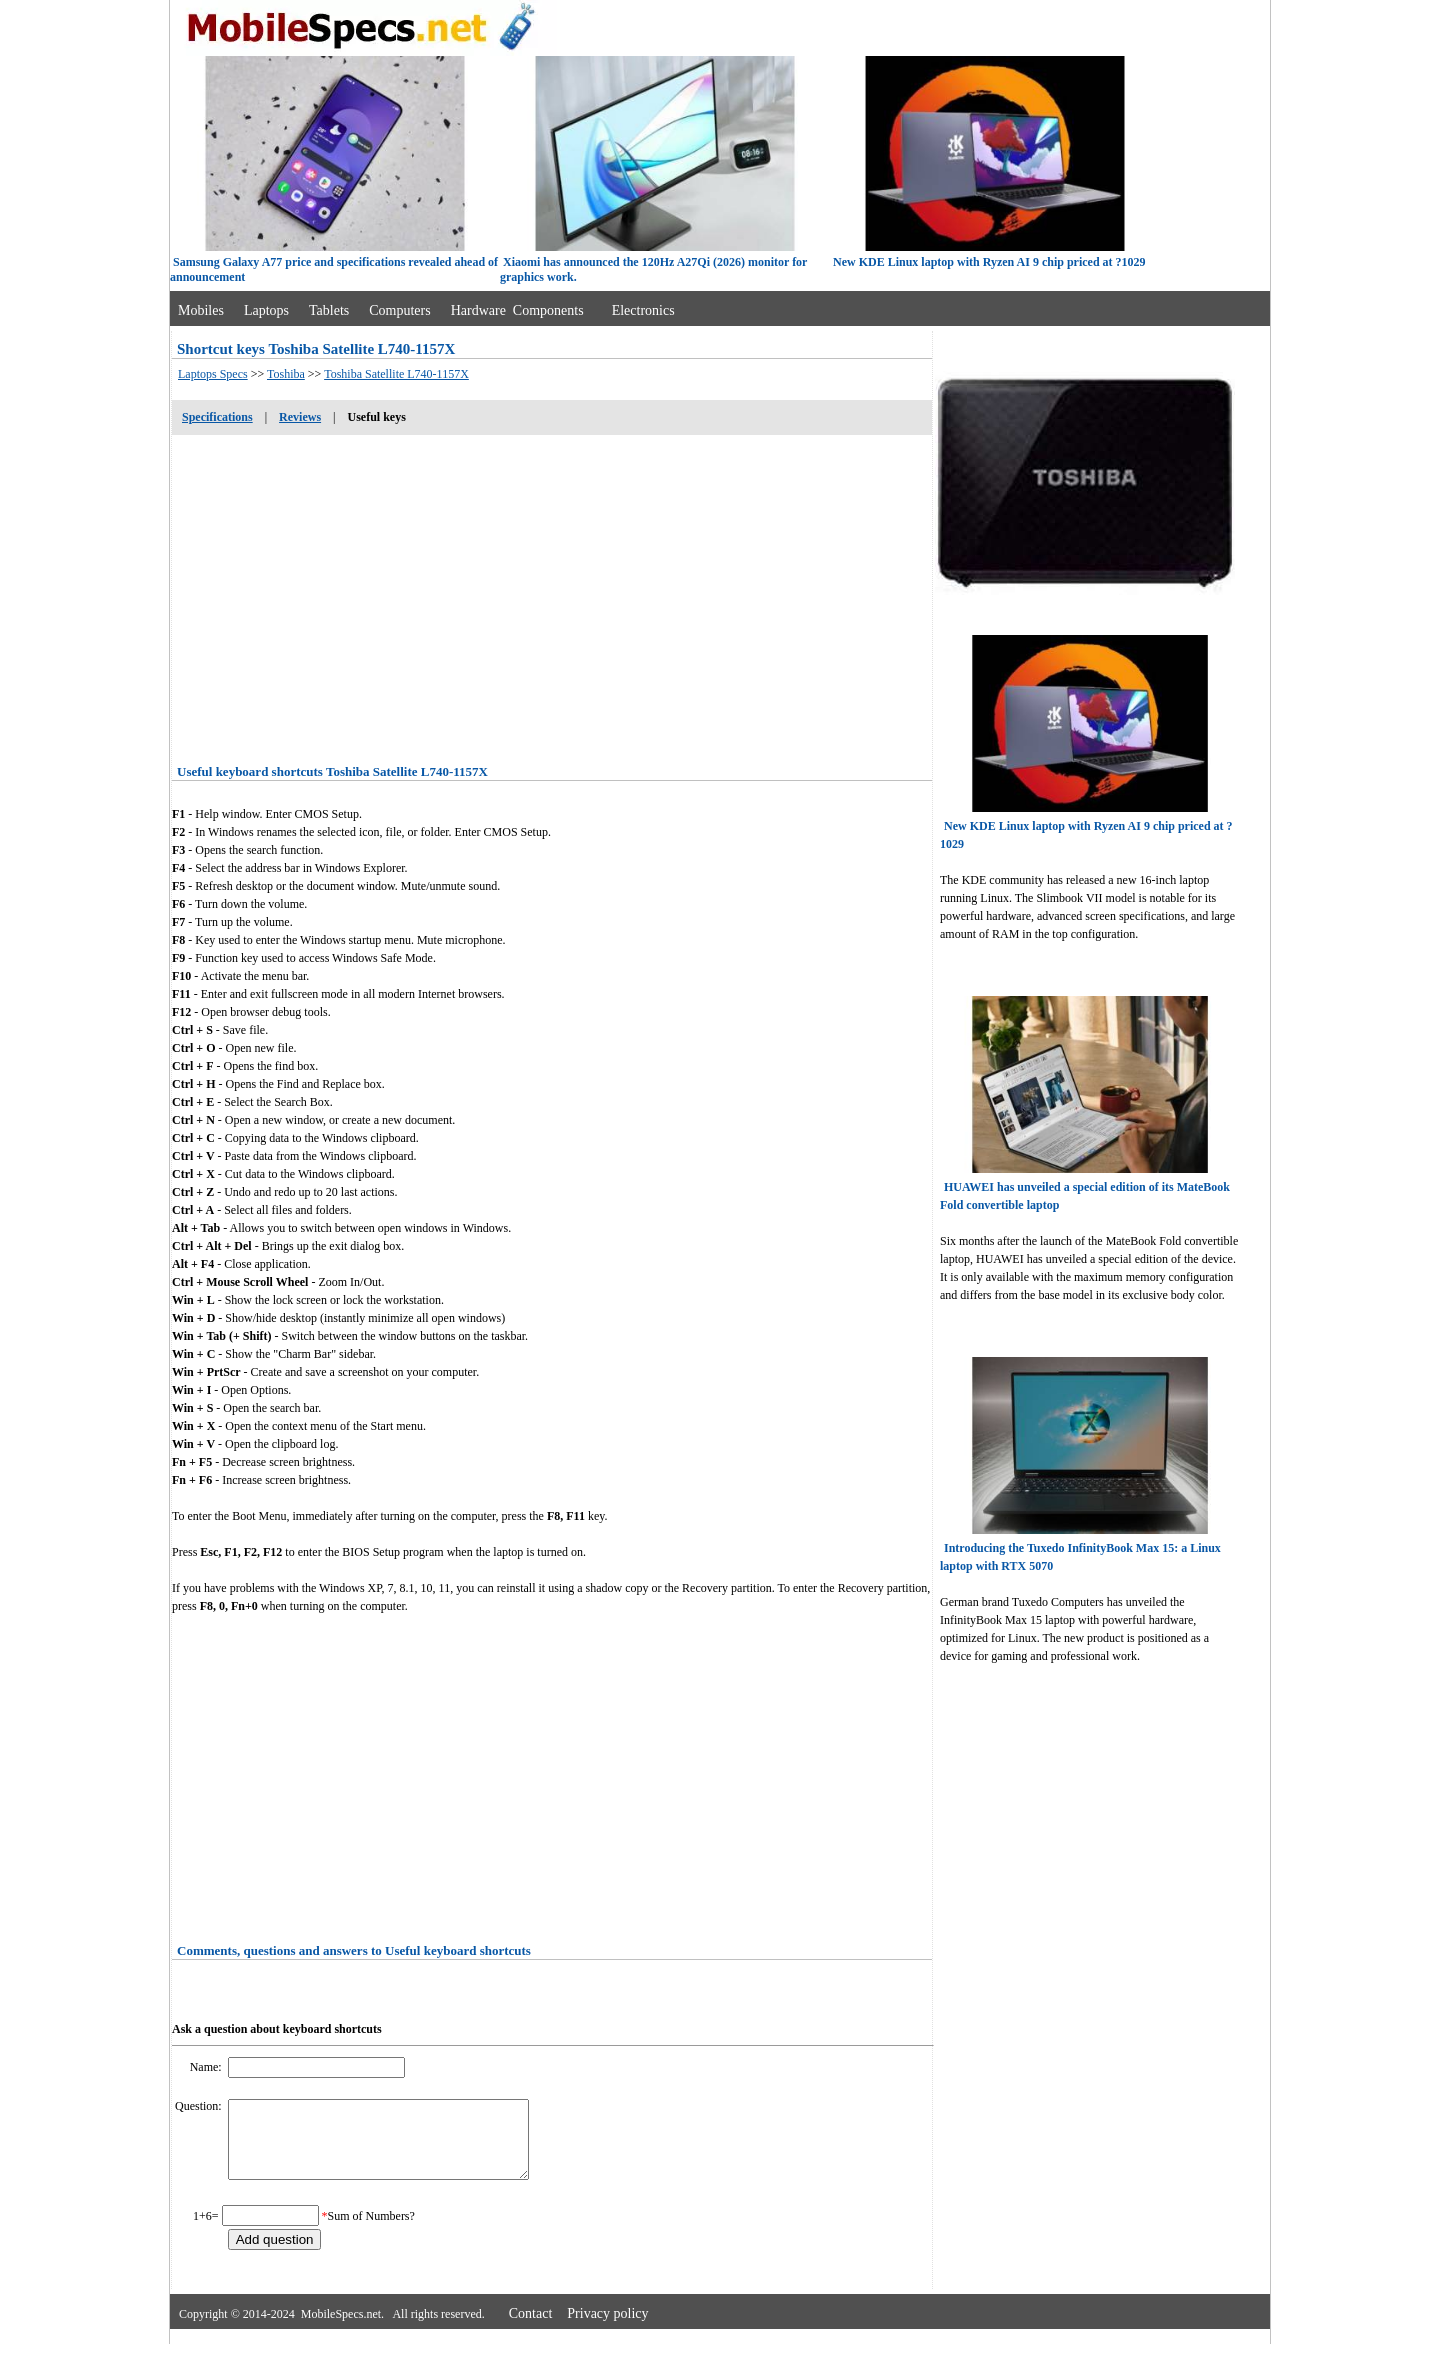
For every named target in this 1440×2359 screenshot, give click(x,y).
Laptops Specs (213, 374)
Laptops (266, 310)
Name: (207, 2067)
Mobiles (201, 310)
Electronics (643, 310)
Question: (200, 2106)
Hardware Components (517, 310)
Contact (531, 2328)
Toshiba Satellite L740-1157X (396, 374)
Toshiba (286, 374)
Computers (399, 310)
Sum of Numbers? (371, 2231)
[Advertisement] (552, 593)
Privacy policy (607, 2328)
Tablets (329, 310)
